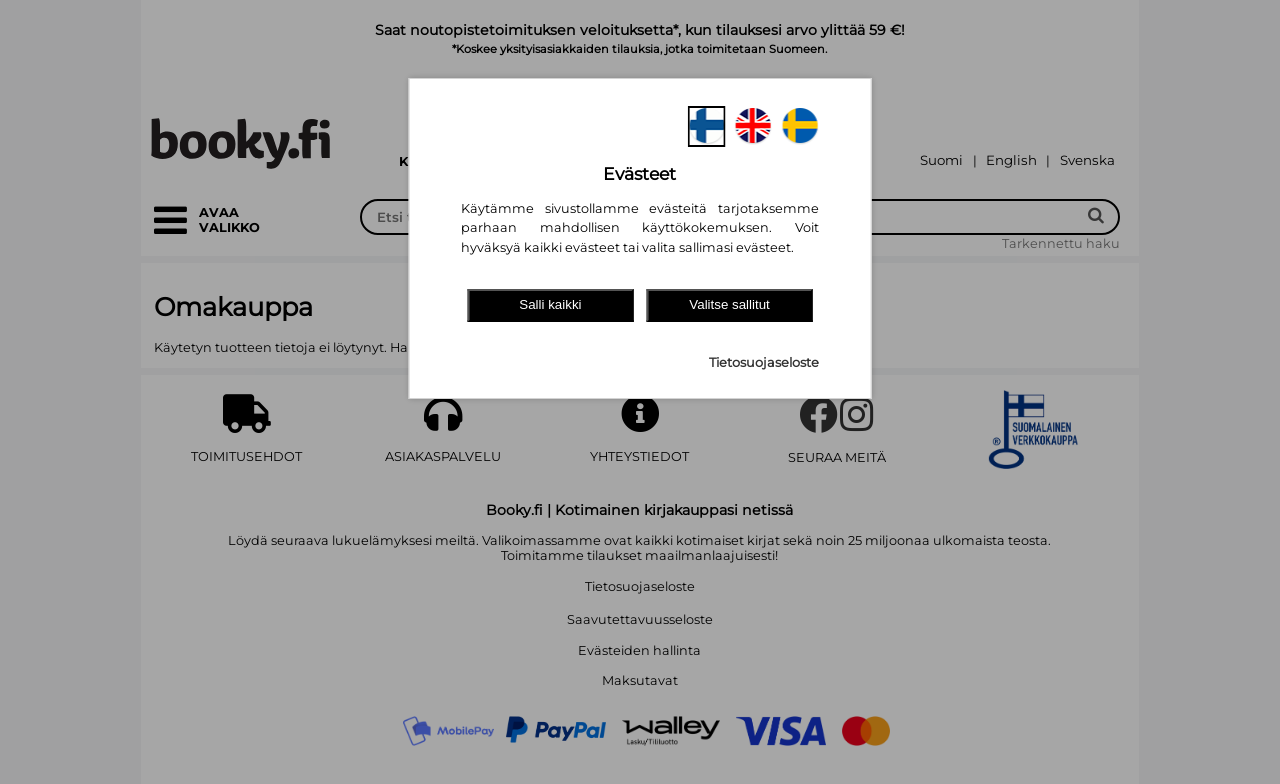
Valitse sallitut (729, 304)
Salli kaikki (550, 304)
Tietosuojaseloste (764, 362)
